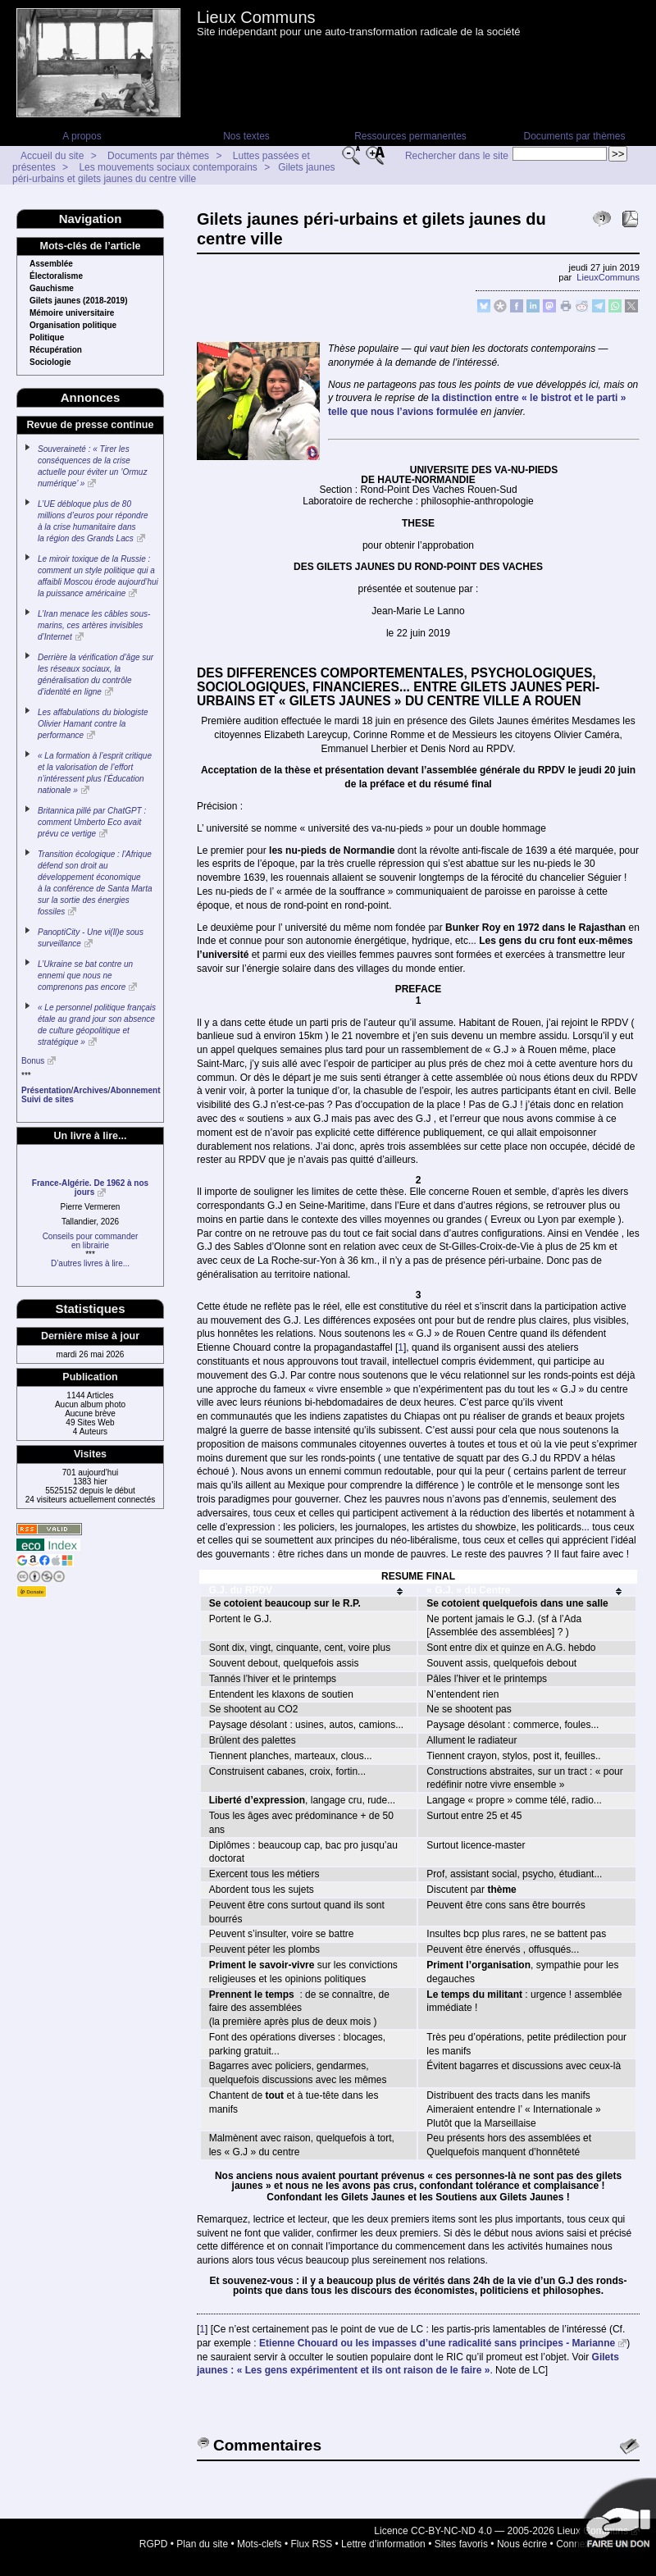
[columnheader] (309, 1590)
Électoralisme (56, 276)
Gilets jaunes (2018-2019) (79, 301)
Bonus (32, 1060)
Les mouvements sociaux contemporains (168, 167)
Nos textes (246, 136)
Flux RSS (312, 2544)
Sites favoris (461, 2544)
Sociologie (50, 362)
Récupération (56, 350)
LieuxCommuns (608, 277)
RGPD (153, 2544)
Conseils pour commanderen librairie (91, 1241)
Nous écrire (522, 2544)
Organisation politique (73, 325)
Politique (47, 338)
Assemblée (51, 264)
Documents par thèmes (574, 136)
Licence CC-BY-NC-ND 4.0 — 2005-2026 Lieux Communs (501, 2531)
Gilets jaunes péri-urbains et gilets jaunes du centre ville (173, 173)
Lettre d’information (383, 2544)
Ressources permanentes (410, 136)
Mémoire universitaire (72, 313)
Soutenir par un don (615, 2519)
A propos (81, 136)
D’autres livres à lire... (90, 1263)
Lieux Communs (256, 17)
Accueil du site (52, 156)
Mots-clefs (259, 2544)
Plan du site (202, 2544)
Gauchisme (52, 289)
